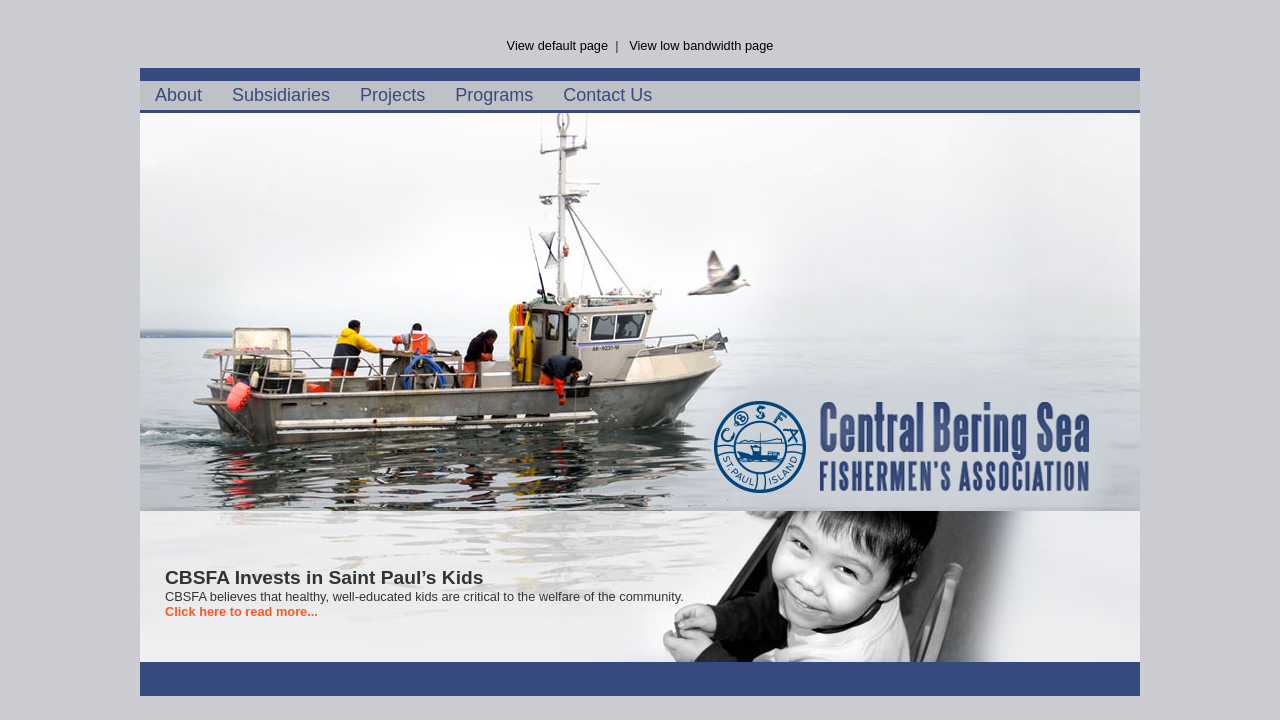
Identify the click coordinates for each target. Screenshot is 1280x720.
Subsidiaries (281, 95)
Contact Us (607, 95)
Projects (392, 95)
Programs (494, 95)
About (178, 95)
